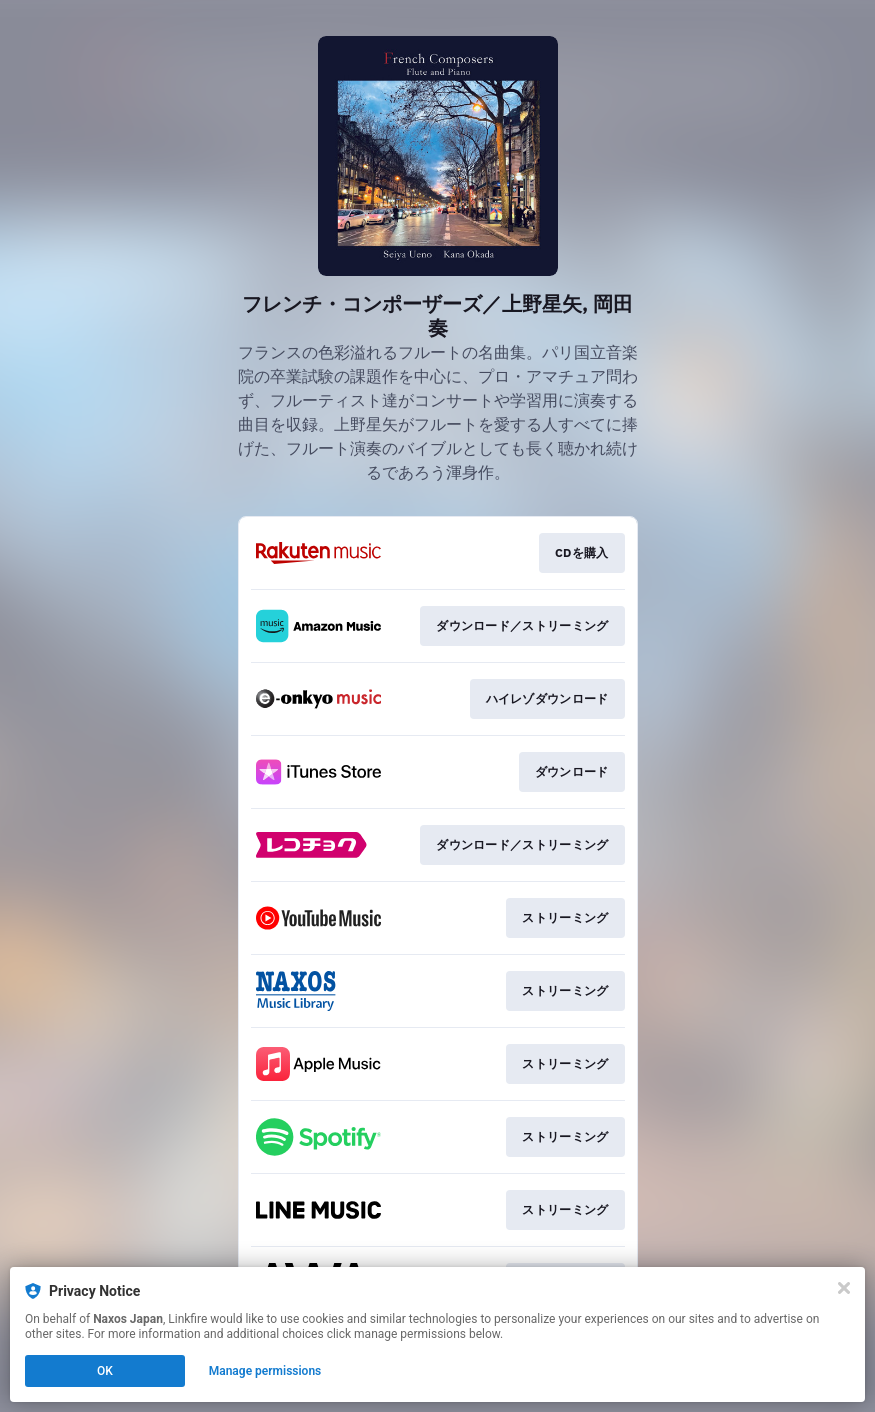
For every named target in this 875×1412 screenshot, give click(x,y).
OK (105, 1371)
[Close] (844, 1288)
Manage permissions (265, 1371)
